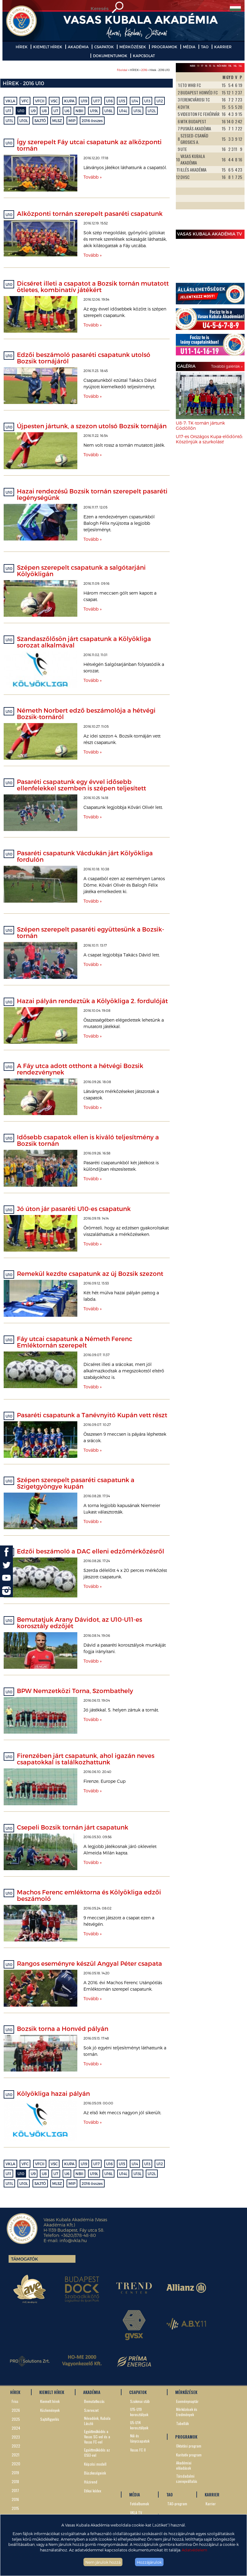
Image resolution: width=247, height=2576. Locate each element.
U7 (55, 111)
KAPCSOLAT (144, 55)
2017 (15, 2490)
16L (235, 66)
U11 (8, 111)
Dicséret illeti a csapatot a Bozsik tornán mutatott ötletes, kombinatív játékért (93, 286)
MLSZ (57, 120)
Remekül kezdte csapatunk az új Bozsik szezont (90, 1273)
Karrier (211, 2503)
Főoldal (122, 70)
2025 (16, 2419)
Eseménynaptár (187, 2401)
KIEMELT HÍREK (47, 47)
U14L (123, 111)
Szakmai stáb (140, 2401)
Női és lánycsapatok (139, 2438)
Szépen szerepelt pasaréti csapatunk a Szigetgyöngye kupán (75, 1483)
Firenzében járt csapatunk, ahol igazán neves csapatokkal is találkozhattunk (85, 1759)
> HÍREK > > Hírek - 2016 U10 (143, 70)
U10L (23, 120)
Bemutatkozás (94, 2401)
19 (198, 66)
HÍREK (22, 47)
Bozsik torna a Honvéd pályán (62, 2028)
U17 (96, 101)
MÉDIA (189, 47)
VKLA (10, 101)
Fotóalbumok (139, 2503)
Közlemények (50, 2410)
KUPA (69, 101)
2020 (16, 2463)
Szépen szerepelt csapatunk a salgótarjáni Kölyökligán (81, 570)
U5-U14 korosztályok (139, 2425)
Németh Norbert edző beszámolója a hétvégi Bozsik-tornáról (86, 713)
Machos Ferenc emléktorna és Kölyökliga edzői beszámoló (89, 1895)
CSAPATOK (104, 47)
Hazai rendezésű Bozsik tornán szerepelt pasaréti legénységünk (92, 494)
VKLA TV (136, 2512)
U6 (66, 111)
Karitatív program (189, 2454)
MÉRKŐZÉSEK (132, 47)
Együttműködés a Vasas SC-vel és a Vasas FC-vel (97, 2436)
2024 (16, 2428)
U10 (20, 111)
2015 (15, 2508)
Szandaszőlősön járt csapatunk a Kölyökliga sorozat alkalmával (84, 642)
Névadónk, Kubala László (97, 2421)
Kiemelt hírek (50, 2401)
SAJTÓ (40, 120)
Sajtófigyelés (49, 2419)
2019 (15, 2472)
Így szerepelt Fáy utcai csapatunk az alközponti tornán (89, 145)
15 (210, 66)
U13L (137, 111)
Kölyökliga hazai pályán (53, 2093)
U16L (108, 111)
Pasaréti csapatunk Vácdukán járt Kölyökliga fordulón (85, 856)
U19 (84, 101)
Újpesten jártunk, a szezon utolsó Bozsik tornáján (92, 425)
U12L (152, 111)
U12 (159, 101)
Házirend (90, 2481)
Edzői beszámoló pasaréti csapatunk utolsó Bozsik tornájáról (83, 358)
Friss (15, 2401)
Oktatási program (188, 2445)
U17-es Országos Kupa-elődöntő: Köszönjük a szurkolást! (209, 439)
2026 (16, 2410)
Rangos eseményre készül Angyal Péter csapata (89, 1963)
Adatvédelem (194, 2549)
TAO (205, 47)
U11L (9, 120)
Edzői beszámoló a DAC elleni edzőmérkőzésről (90, 1551)
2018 (15, 2481)
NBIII (192, 66)
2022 (16, 2445)
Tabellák (182, 2423)
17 (202, 66)
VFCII (39, 101)
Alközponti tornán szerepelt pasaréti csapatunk (90, 213)
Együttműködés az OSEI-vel (97, 2452)
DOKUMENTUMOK (110, 55)
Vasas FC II (138, 2449)
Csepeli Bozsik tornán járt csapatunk (72, 1827)
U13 (147, 101)
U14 (135, 101)
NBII (79, 111)
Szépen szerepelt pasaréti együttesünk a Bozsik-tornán (90, 932)
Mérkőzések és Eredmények (186, 2412)
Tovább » (92, 177)
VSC (54, 101)
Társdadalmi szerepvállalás (186, 2478)
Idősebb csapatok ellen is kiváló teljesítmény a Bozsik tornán (88, 1140)
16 (206, 66)
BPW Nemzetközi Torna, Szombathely (75, 1690)
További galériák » (226, 366)
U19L (94, 111)
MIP (71, 120)
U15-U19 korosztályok (139, 2412)
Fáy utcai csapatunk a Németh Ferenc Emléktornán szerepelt (74, 1342)
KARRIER (223, 47)
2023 (16, 2436)
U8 (44, 111)
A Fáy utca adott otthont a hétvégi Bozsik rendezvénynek (80, 1069)
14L (240, 66)
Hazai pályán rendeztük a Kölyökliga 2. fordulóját (92, 1000)
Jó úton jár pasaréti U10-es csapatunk (74, 1208)
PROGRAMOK (164, 47)
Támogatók (24, 2258)
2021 (15, 2454)
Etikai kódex (92, 2490)
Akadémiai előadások (183, 2465)
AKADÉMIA (78, 47)
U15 (122, 101)
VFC (25, 101)
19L (230, 66)
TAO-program (177, 2503)
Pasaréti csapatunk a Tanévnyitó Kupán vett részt (92, 1415)
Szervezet (91, 2410)
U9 (33, 111)
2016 (144, 70)
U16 (109, 101)
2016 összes (92, 120)
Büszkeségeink (95, 2472)
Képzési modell (95, 2464)
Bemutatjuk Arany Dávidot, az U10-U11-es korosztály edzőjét (79, 1622)
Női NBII (221, 66)
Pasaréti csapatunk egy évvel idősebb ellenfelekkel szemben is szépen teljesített (81, 785)
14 (214, 66)
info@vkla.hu (73, 2240)
